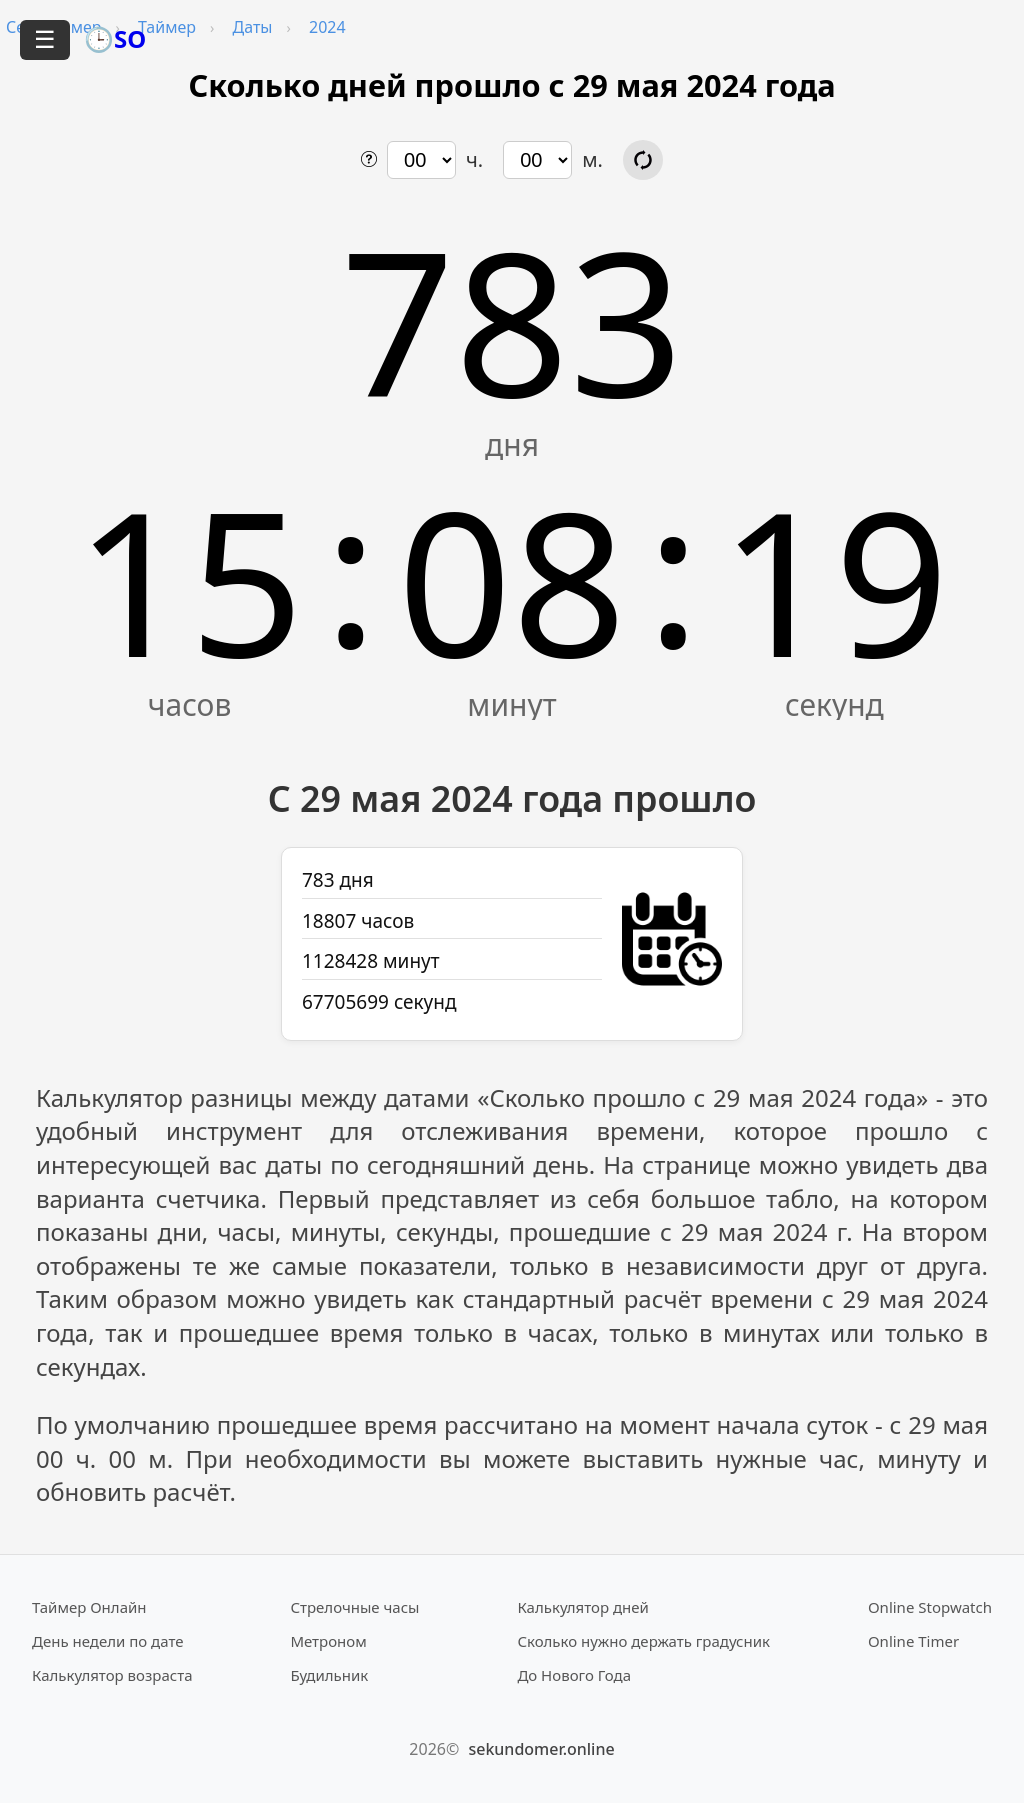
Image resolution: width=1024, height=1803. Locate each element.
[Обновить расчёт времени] (643, 160)
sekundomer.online (541, 1749)
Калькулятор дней (583, 1607)
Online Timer (913, 1641)
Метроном (328, 1641)
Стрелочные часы (354, 1607)
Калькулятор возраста (112, 1675)
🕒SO (115, 38)
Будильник (329, 1675)
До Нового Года (574, 1675)
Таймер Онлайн (89, 1607)
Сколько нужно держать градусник (643, 1641)
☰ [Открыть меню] (45, 39)
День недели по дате (108, 1641)
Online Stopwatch (930, 1607)
